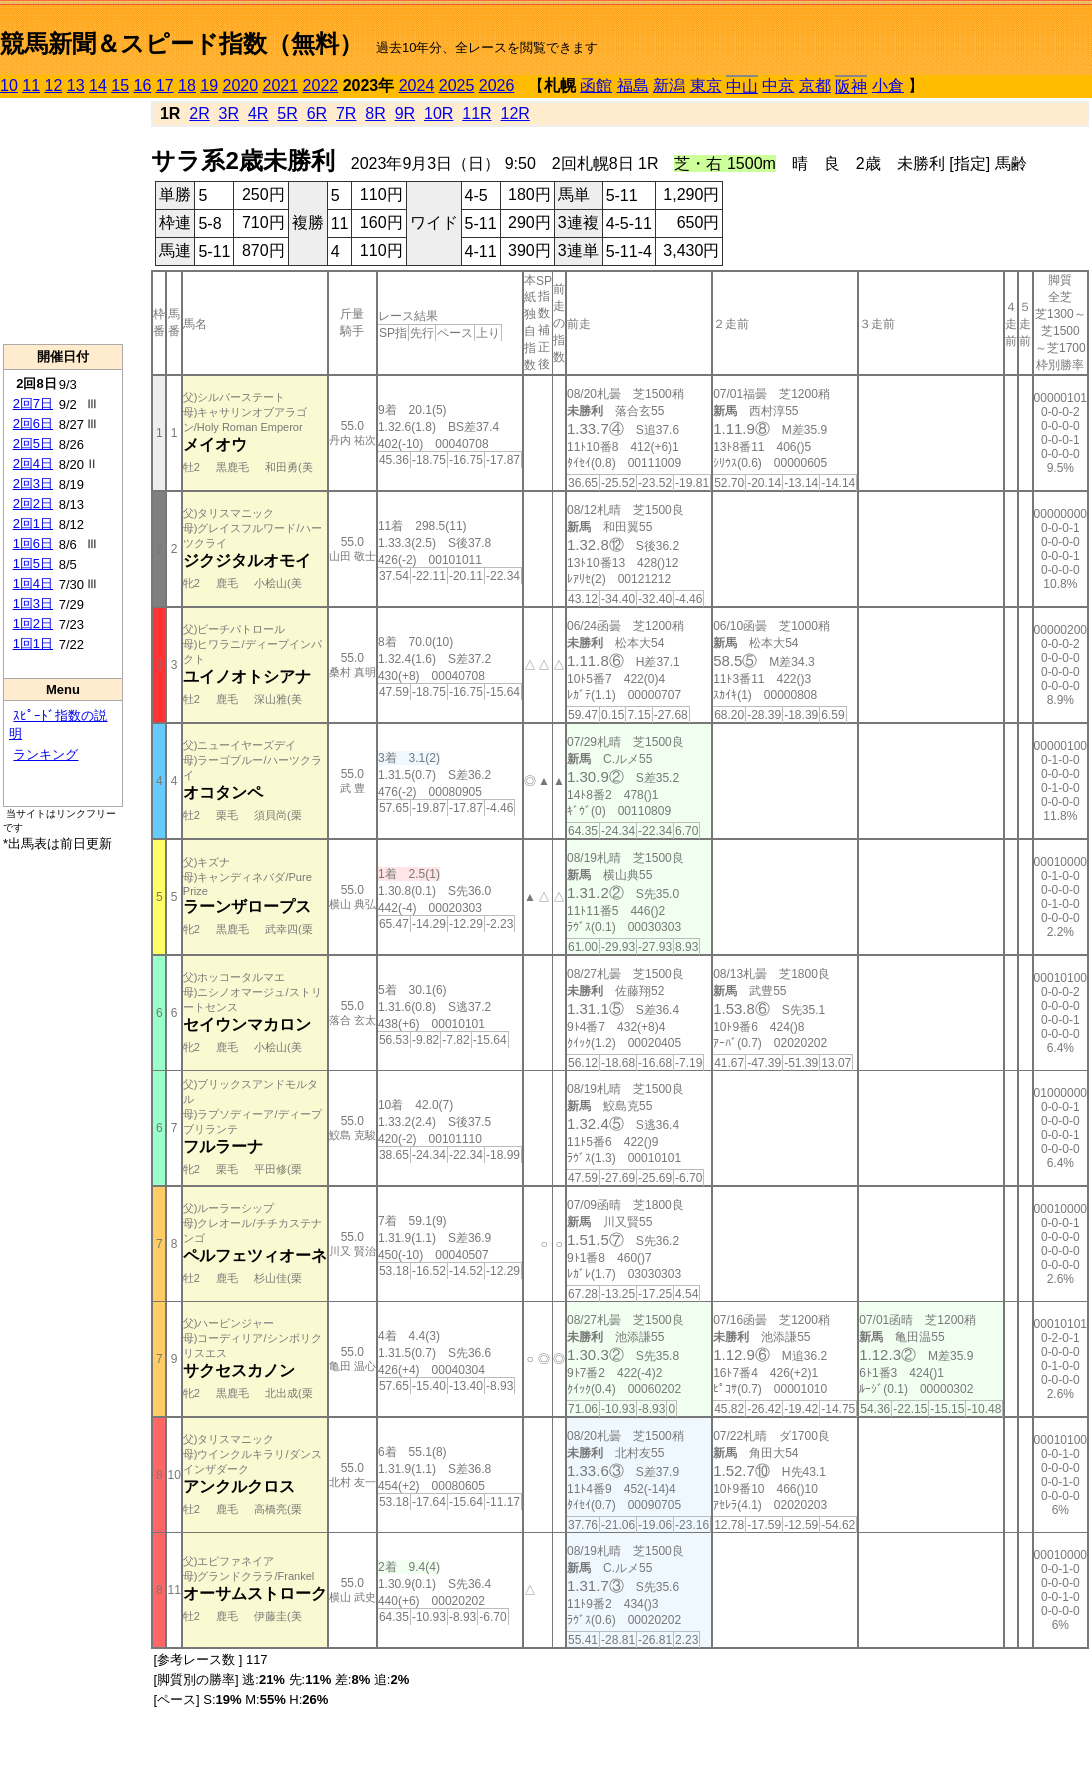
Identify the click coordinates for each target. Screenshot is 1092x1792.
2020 (241, 85)
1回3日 (33, 603)
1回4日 (33, 583)
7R (346, 113)
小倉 (888, 85)
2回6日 (33, 423)
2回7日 (33, 403)
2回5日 (33, 443)
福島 (633, 85)
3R (229, 113)
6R (317, 113)
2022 (321, 85)
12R (515, 113)
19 (209, 85)
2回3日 (33, 483)
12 (54, 85)
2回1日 (33, 523)
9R (405, 113)
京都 (815, 85)
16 (143, 85)
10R (438, 113)
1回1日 (33, 643)
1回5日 (33, 563)
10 (9, 85)
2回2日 (33, 503)
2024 (417, 85)
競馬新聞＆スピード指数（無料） (181, 43)
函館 (596, 85)
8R (375, 113)
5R (287, 113)
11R (476, 113)
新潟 (669, 85)
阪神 (851, 86)
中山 (742, 86)
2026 (497, 85)
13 (76, 85)
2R (199, 113)
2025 (457, 85)
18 (187, 85)
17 (165, 85)
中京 (778, 85)
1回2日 (33, 623)
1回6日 (33, 543)
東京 (706, 85)
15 (120, 85)
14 (98, 85)
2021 (281, 85)
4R (258, 113)
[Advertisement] (63, 221)
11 (31, 85)
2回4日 (33, 463)
